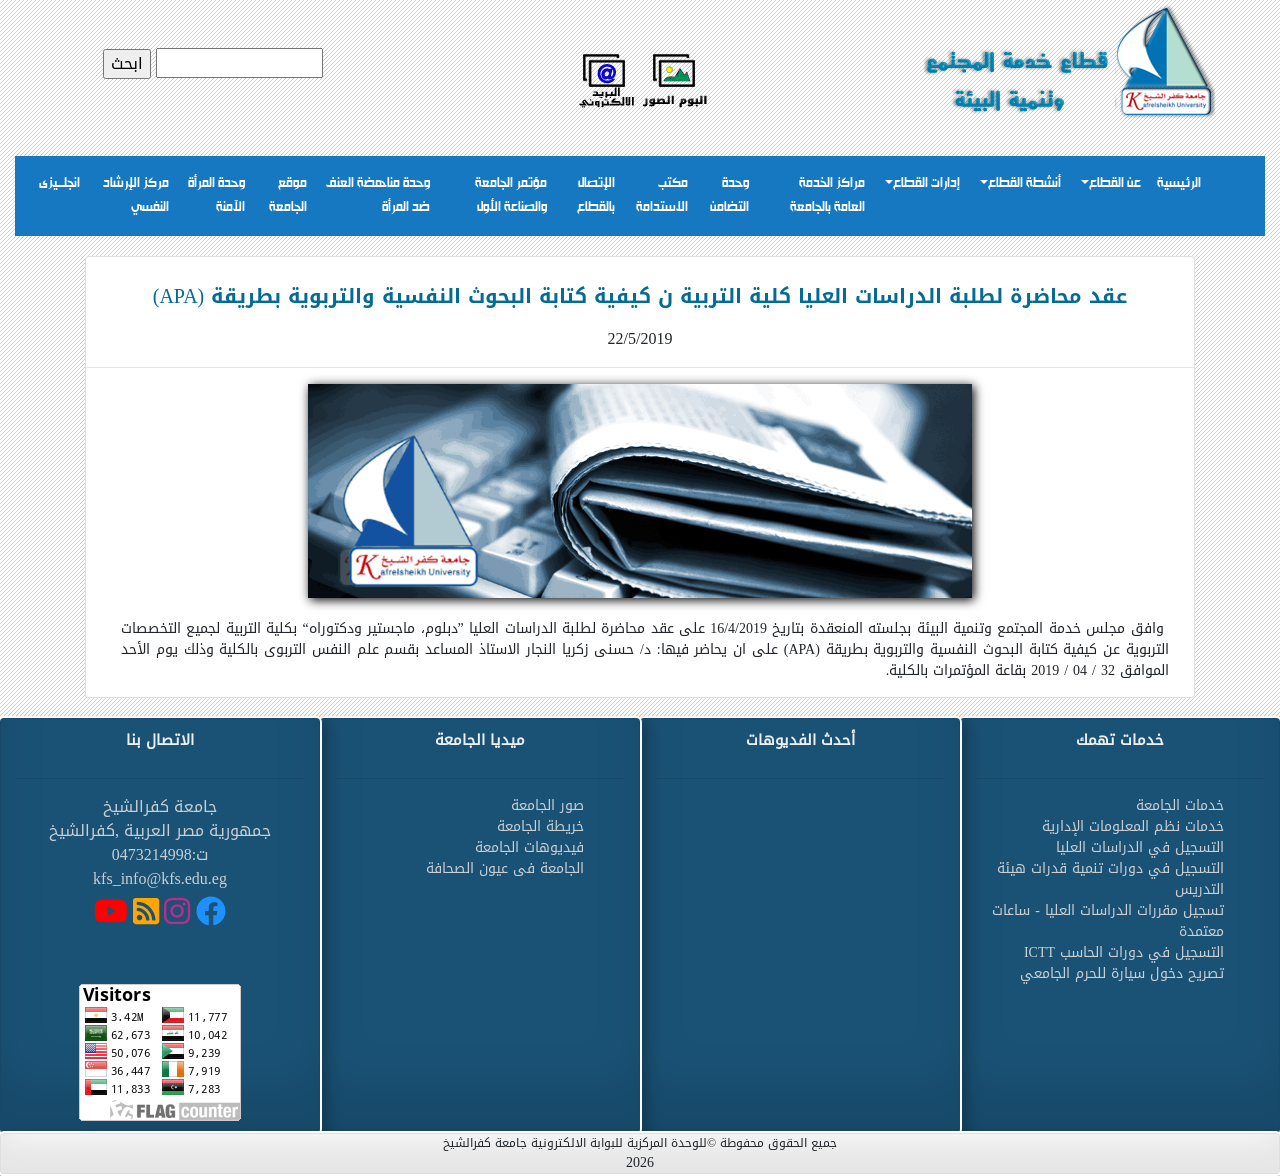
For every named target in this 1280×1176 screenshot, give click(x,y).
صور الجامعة (547, 805)
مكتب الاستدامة (662, 195)
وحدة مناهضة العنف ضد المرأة (378, 195)
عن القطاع (1115, 183)
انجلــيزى (59, 183)
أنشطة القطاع (1024, 183)
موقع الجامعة (288, 195)
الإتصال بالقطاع (596, 195)
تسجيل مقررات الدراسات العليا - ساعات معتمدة (1108, 921)
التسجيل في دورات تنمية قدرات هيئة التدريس (1110, 879)
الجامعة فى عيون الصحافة (505, 868)
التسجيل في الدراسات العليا (1140, 847)
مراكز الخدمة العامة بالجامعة (827, 195)
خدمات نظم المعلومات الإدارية (1133, 826)
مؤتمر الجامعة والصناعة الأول (511, 195)
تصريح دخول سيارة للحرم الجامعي (1122, 973)
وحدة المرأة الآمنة (216, 195)
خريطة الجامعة (540, 826)
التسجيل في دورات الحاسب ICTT (1124, 952)
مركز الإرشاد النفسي (136, 195)
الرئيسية (1179, 183)
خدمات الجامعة (1180, 805)
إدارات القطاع (926, 183)
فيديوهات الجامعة (529, 847)
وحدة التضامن (729, 195)
